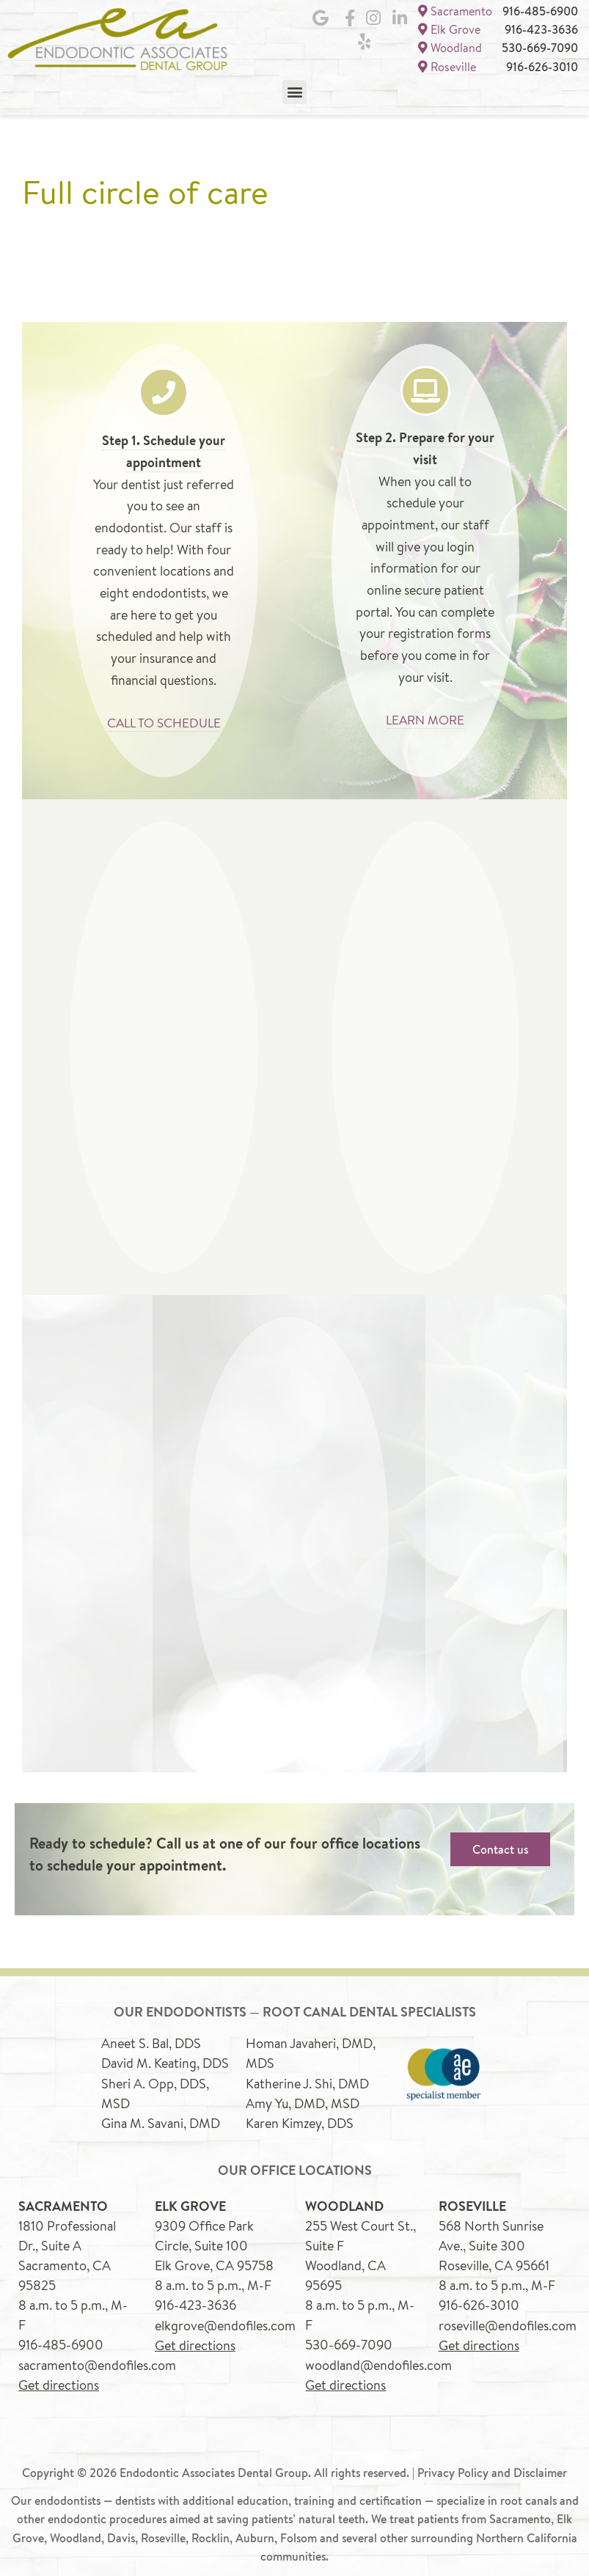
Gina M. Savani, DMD (160, 2118)
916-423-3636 (541, 29)
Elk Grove (449, 28)
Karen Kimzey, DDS (300, 2118)
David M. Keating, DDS (165, 2059)
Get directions (58, 2379)
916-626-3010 (542, 64)
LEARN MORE (425, 716)
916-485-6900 (540, 11)
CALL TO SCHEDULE (163, 719)
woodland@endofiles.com (378, 2359)
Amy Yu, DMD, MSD (302, 2098)
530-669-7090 (540, 46)
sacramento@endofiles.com (97, 2359)
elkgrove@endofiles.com (225, 2319)
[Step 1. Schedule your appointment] (163, 389)
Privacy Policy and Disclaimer (492, 2466)
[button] (294, 88)
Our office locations (295, 2166)
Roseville (447, 63)
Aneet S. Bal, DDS (151, 2039)
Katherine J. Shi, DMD (307, 2079)
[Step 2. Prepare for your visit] (425, 388)
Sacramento (455, 10)
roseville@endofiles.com (508, 2319)
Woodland (450, 46)
